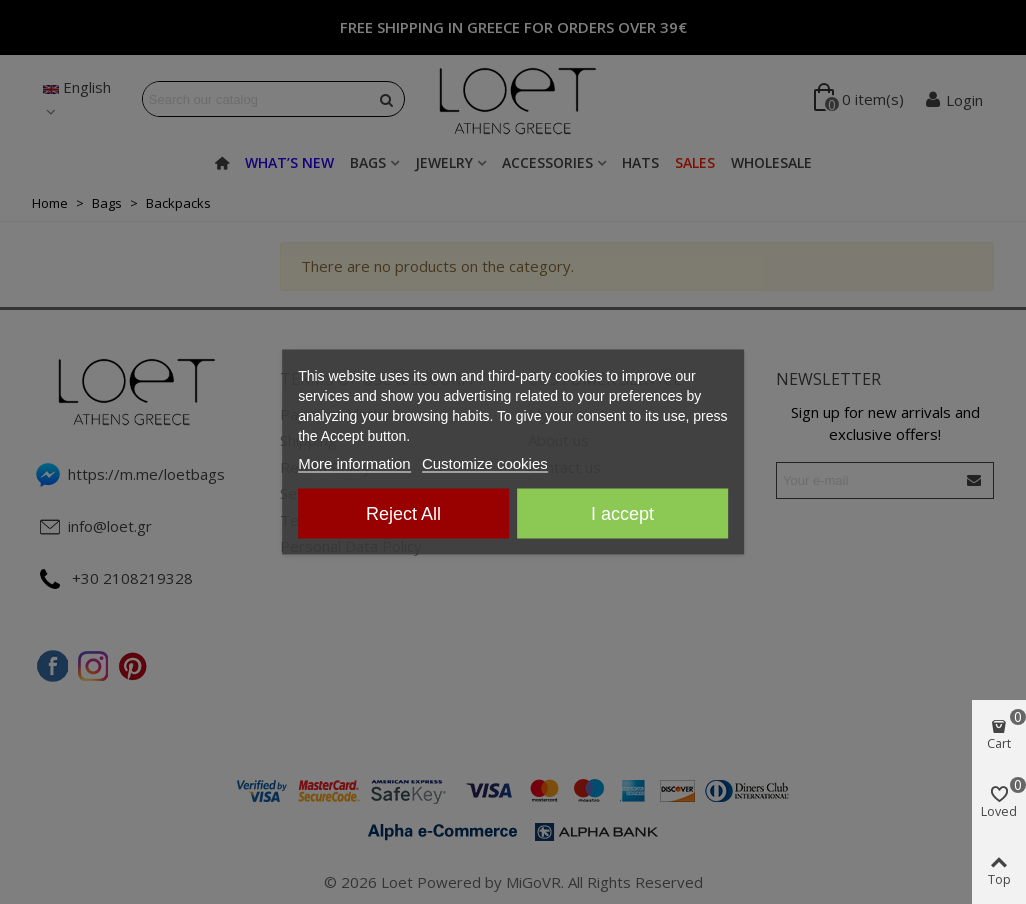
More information (354, 463)
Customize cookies (485, 463)
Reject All (403, 514)
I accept (622, 514)
